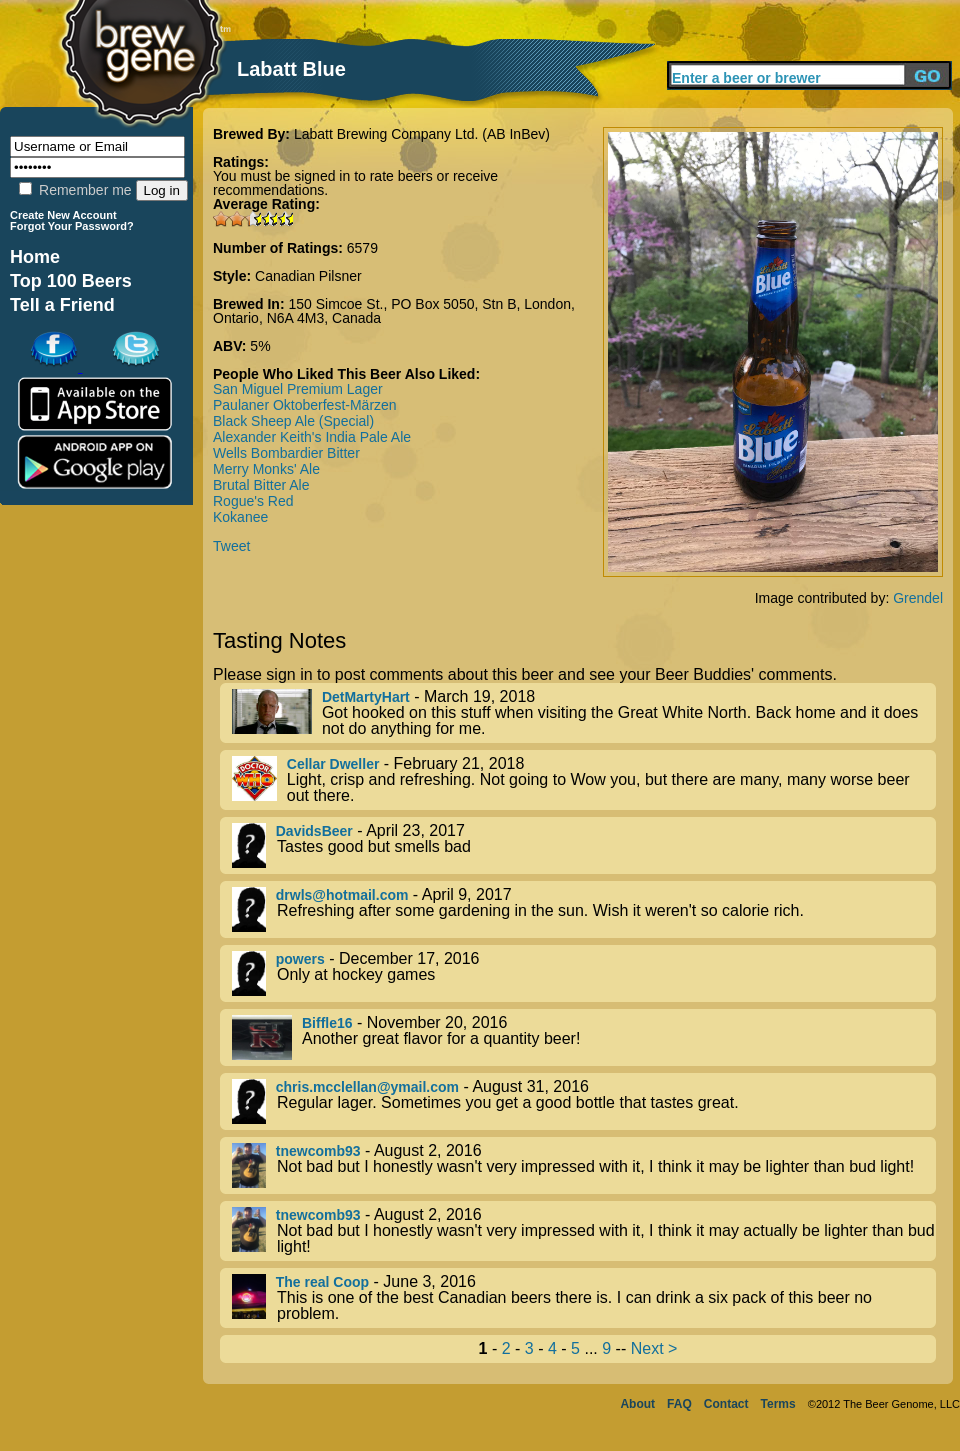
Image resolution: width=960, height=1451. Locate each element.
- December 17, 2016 (584, 973)
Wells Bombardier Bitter (286, 453)
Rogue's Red (253, 501)
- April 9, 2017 (584, 909)
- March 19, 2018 (584, 713)
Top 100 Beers (71, 281)
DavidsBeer (314, 831)
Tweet (231, 546)
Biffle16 (327, 1023)
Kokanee (240, 517)
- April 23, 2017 (584, 845)
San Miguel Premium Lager (298, 389)
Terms (778, 1404)
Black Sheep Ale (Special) (293, 421)
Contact (726, 1404)
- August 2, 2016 (584, 1165)
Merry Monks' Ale (266, 469)
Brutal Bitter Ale (261, 485)
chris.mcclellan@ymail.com (367, 1087)
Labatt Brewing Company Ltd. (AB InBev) (422, 134)
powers (300, 959)
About (637, 1404)
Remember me (75, 190)
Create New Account (63, 215)
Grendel (918, 598)
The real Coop (322, 1282)
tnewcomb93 (318, 1151)
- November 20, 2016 (584, 1037)
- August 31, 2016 (584, 1101)
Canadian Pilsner (308, 276)
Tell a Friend (62, 305)
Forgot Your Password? (72, 226)
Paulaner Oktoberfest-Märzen (305, 405)
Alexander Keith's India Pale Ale (312, 437)
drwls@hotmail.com (342, 895)
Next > (654, 1348)
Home (35, 257)
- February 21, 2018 (584, 780)
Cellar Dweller (333, 764)
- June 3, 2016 (584, 1298)
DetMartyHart (366, 697)
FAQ (679, 1404)
